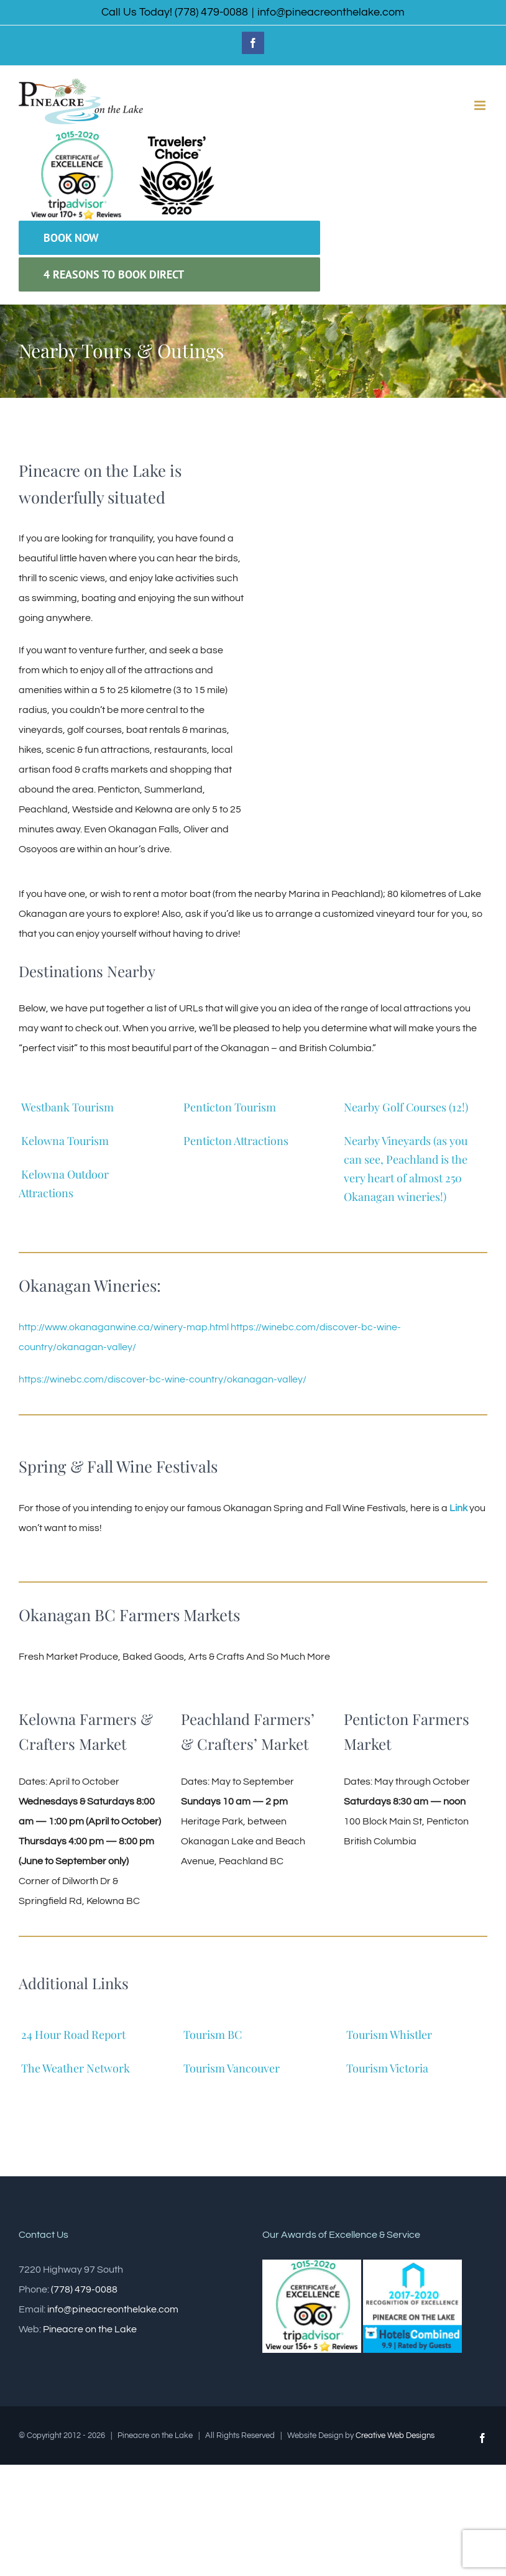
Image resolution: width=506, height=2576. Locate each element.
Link (458, 1508)
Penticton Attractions (235, 1140)
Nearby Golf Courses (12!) (407, 1107)
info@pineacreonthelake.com (331, 12)
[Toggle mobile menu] (480, 105)
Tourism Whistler (389, 2034)
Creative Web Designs (395, 2435)
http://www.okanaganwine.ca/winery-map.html (124, 1327)
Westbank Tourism (67, 1107)
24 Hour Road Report (73, 2034)
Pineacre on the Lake (90, 2329)
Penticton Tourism (229, 1107)
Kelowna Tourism (65, 1140)
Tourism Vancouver (231, 2068)
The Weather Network (75, 2068)
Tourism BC (212, 2034)
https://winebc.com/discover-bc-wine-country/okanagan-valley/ (162, 1379)
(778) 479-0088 (84, 2289)
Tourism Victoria (387, 2068)
